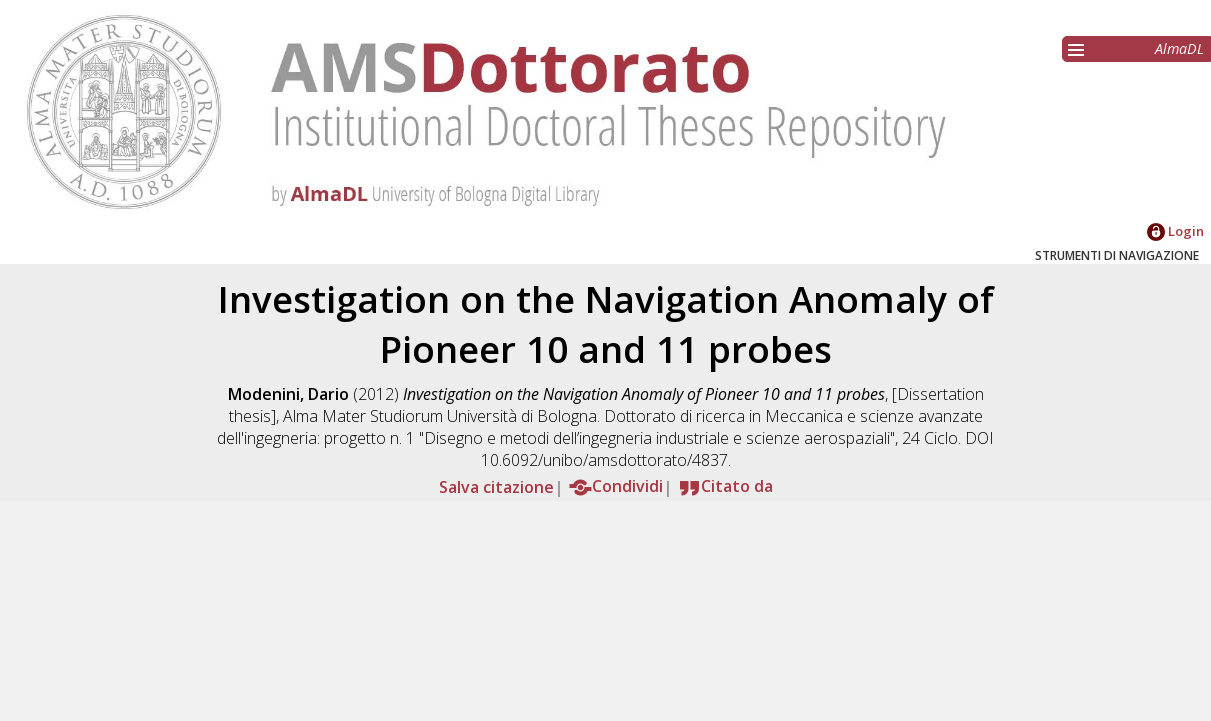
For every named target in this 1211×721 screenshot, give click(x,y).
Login (1175, 231)
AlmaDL (1179, 48)
